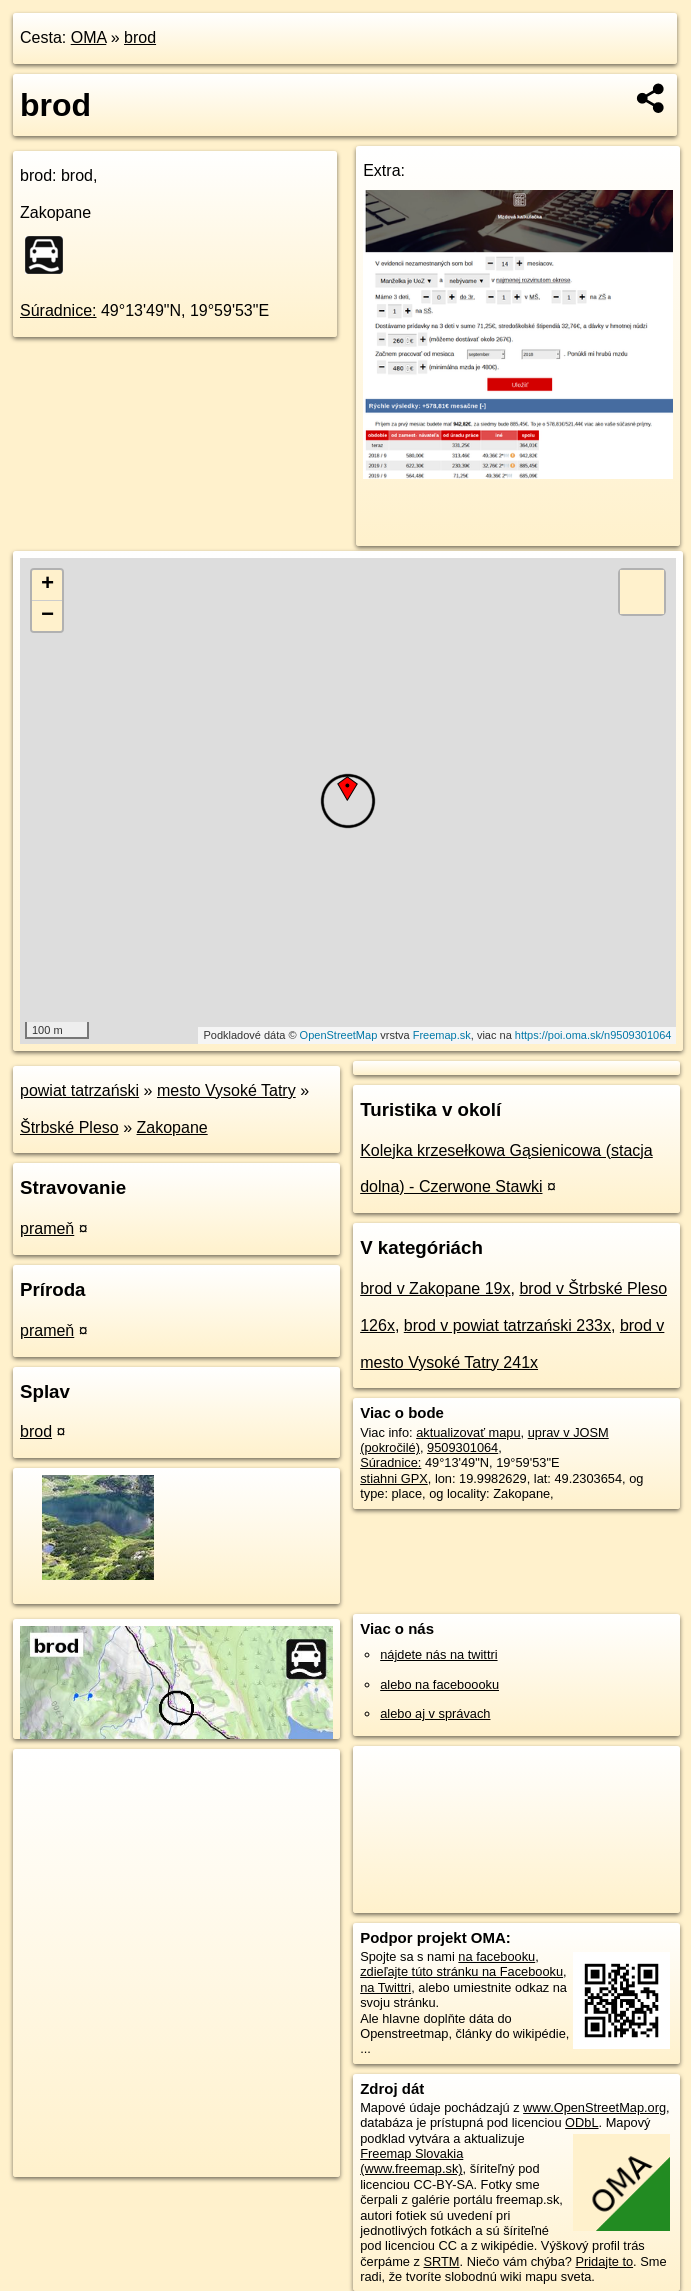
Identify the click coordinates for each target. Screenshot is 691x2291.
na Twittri (385, 1987)
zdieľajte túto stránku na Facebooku (461, 1971)
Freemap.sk (442, 1035)
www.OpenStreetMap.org (594, 2107)
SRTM (442, 2261)
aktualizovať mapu (468, 1432)
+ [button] (47, 585)
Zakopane (172, 1127)
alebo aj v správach (435, 1713)
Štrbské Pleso (69, 1127)
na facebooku (496, 1956)
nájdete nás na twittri (438, 1654)
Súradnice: (58, 310)
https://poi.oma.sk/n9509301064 (593, 1035)
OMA (89, 37)
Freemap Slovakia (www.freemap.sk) (411, 2161)
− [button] (47, 616)
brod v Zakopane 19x (435, 1288)
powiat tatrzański (79, 1090)
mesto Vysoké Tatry (226, 1090)
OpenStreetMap (339, 1035)
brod (140, 37)
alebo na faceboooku (439, 1684)
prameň (47, 1228)
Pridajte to (604, 2261)
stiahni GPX (394, 1478)
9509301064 (462, 1447)
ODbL (581, 2122)
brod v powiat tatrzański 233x (507, 1325)
